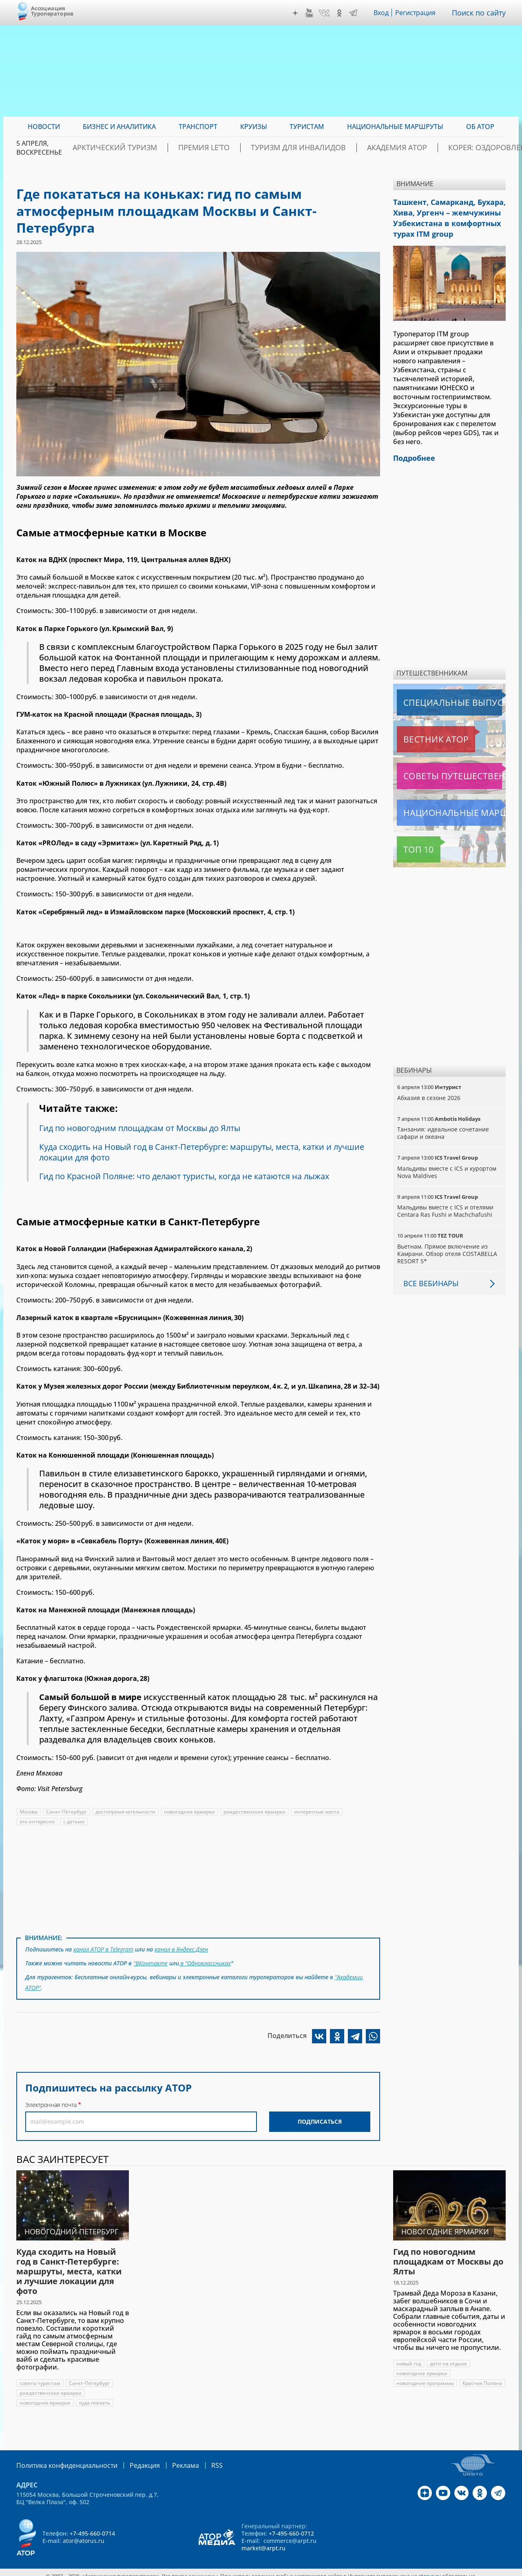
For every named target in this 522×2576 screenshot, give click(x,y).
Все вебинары (427, 1275)
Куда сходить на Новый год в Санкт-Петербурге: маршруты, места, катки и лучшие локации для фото (205, 1152)
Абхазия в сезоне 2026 (429, 1090)
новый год (408, 2357)
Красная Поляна (416, 2386)
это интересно (37, 1821)
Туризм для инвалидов (304, 147)
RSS (197, 2458)
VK (326, 13)
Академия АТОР (387, 147)
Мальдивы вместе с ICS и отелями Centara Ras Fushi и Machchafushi (445, 1202)
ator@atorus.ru (83, 2533)
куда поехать (95, 2396)
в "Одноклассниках (205, 1961)
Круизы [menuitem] (253, 126)
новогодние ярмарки (191, 1811)
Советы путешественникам (441, 767)
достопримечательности (126, 1811)
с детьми (74, 1821)
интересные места (319, 1811)
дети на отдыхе (448, 2357)
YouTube (311, 13)
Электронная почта (51, 2098)
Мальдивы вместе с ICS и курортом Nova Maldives (447, 1163)
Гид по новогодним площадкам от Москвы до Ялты (143, 1128)
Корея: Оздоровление (466, 147)
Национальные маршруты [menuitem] (395, 126)
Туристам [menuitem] (307, 126)
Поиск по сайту (481, 12)
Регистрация (419, 12)
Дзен (297, 13)
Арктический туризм (151, 147)
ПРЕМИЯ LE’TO (225, 147)
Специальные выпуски (434, 694)
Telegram (355, 13)
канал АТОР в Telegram (104, 1948)
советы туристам (40, 2376)
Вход (384, 12)
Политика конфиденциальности (61, 2458)
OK (341, 13)
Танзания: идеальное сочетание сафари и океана (443, 1124)
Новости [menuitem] (44, 126)
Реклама (168, 2458)
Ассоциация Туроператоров (52, 10)
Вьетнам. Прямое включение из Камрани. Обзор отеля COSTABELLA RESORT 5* (447, 1245)
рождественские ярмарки (256, 1811)
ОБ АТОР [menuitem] (480, 126)
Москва (29, 1811)
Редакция (131, 2458)
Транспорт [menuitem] (198, 126)
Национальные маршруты (440, 804)
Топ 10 (409, 841)
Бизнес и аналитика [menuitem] (119, 126)
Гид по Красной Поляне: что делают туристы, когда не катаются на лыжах (188, 1176)
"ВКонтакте (150, 1961)
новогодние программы (425, 2376)
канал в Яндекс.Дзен (183, 1948)
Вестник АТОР (420, 731)
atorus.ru (429, 2568)
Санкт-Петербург (67, 1811)
